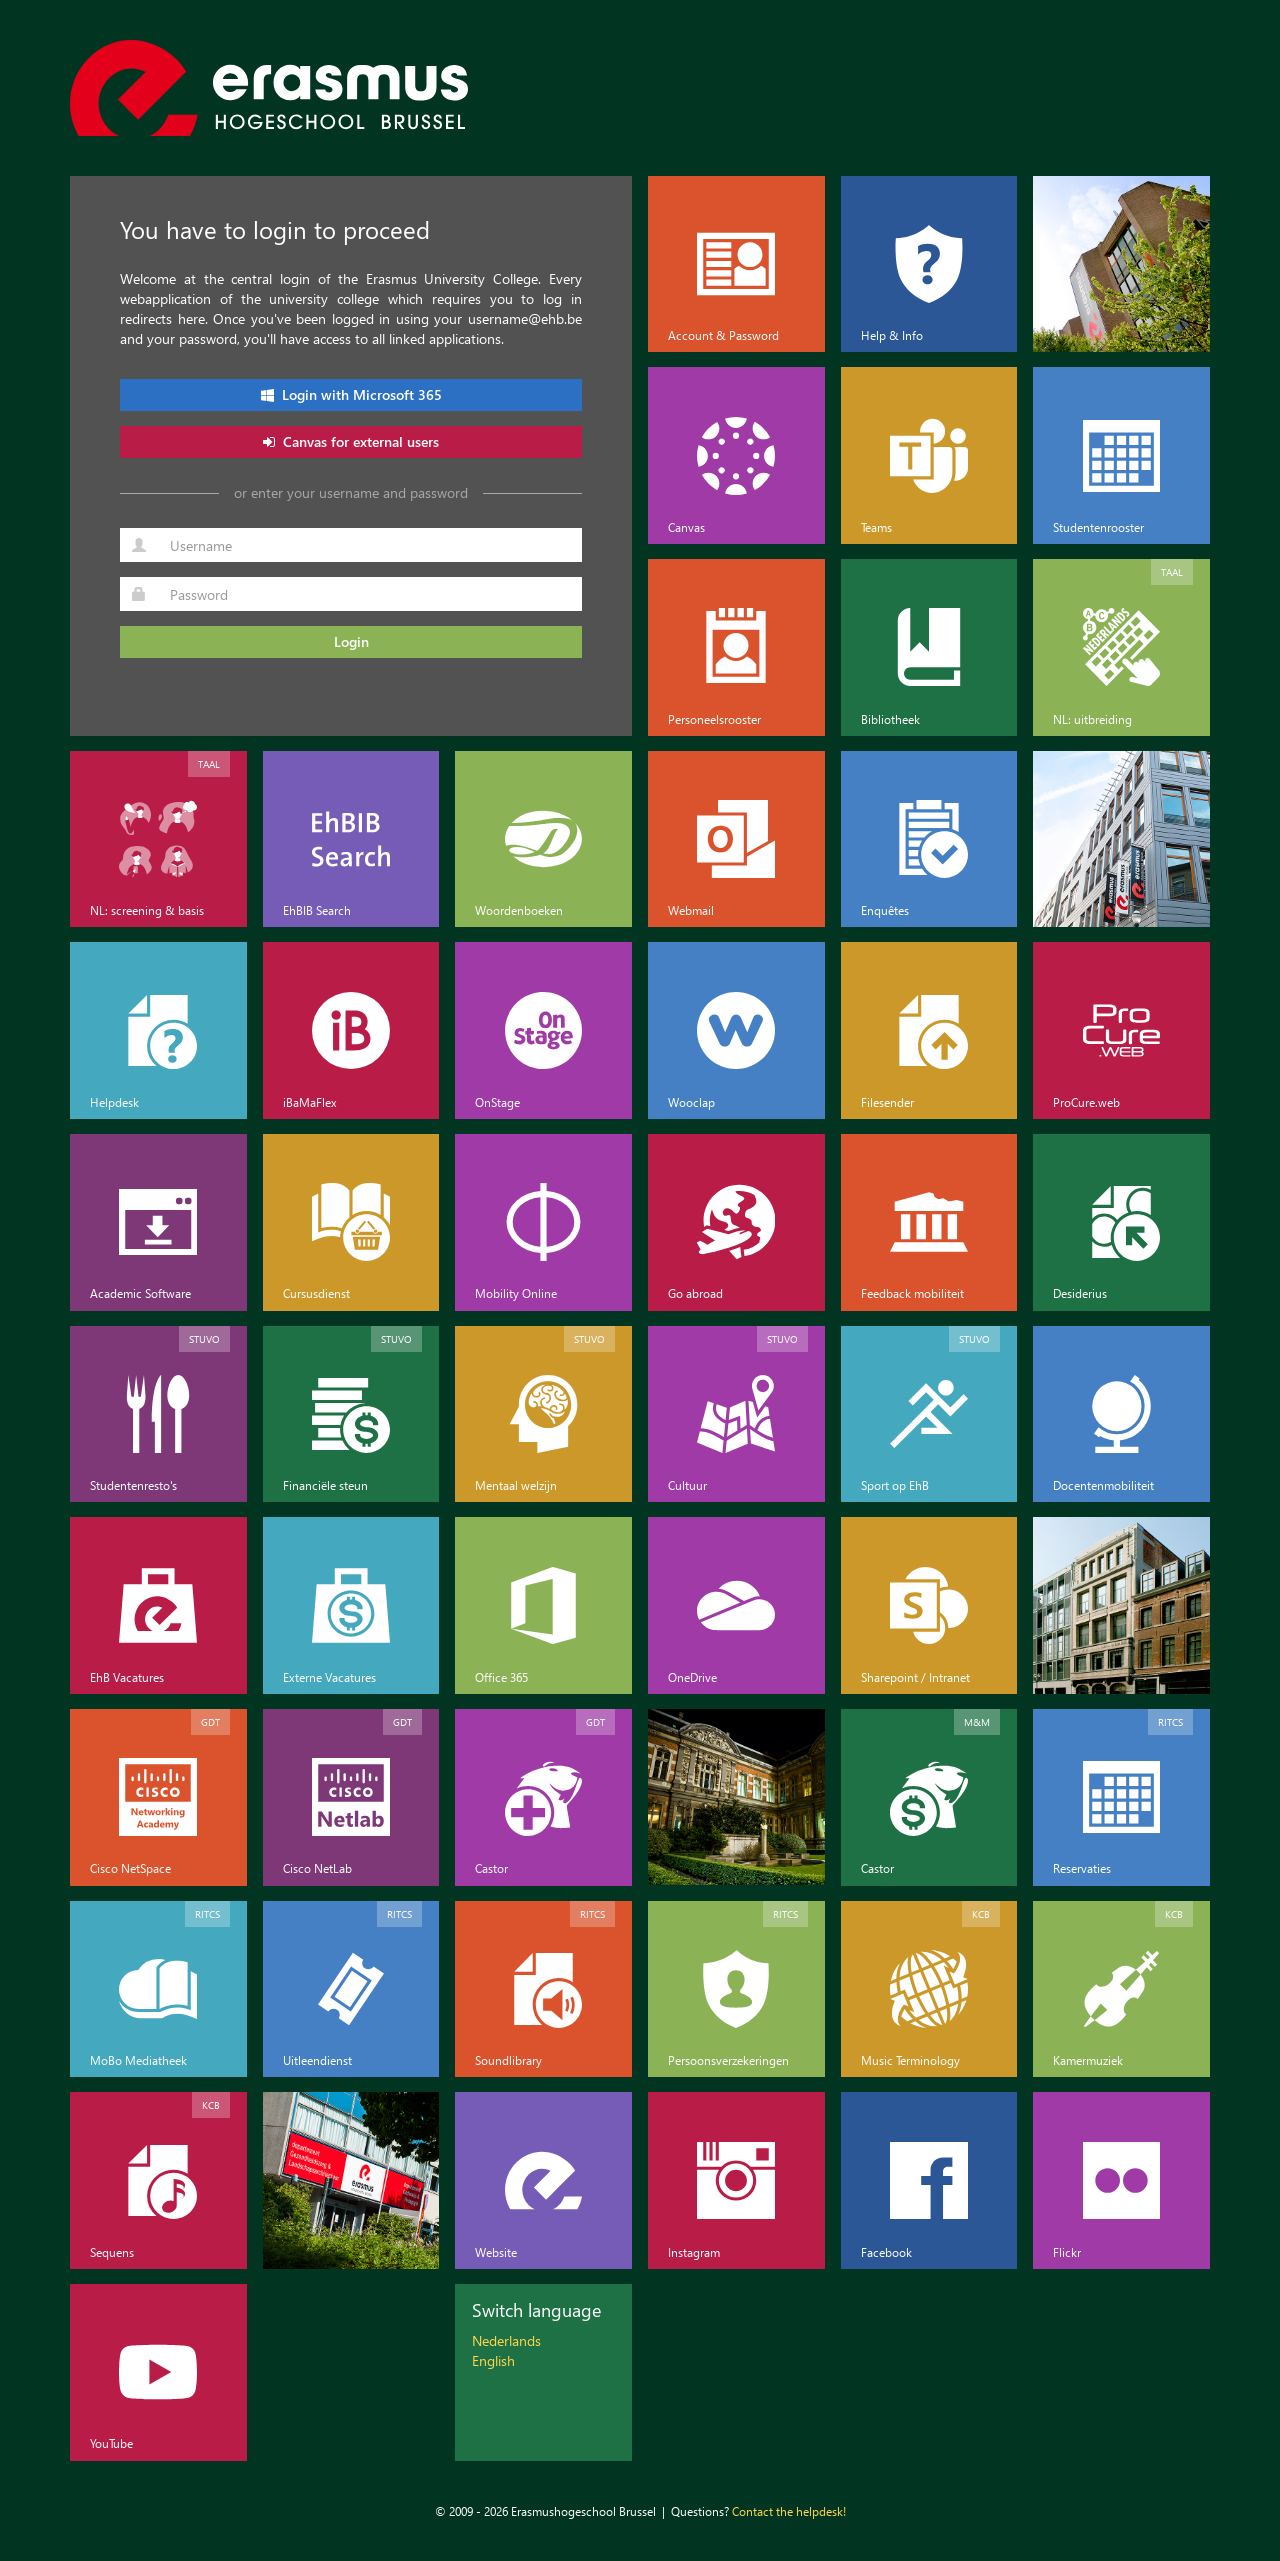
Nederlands (506, 2340)
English (493, 2360)
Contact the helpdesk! (789, 2511)
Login (351, 641)
